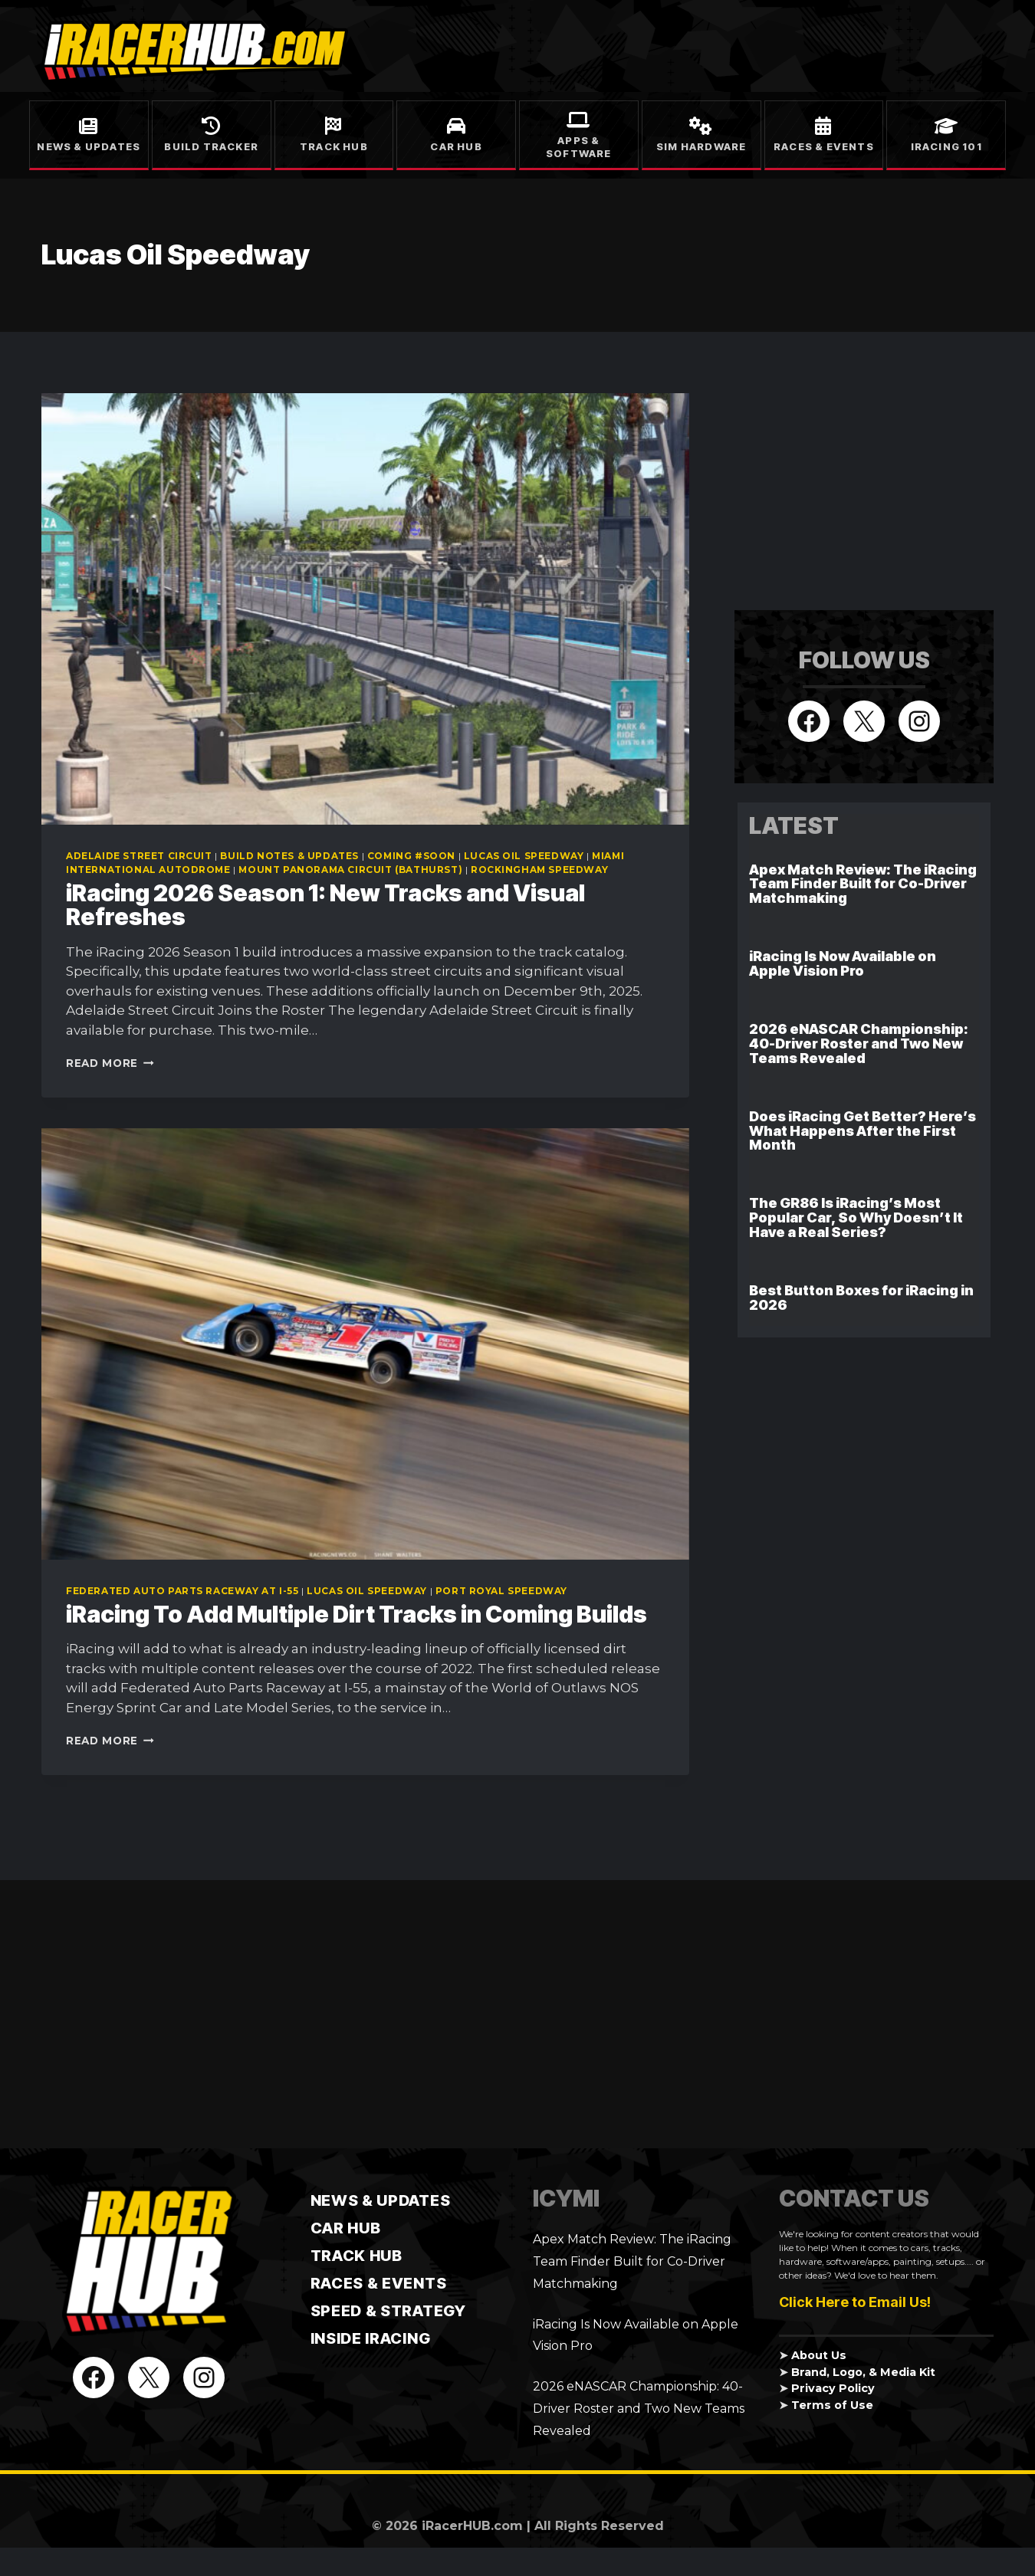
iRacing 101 (946, 146)
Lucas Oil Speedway (524, 855)
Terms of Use (832, 2405)
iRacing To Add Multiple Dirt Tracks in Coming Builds (356, 1614)
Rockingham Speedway (539, 869)
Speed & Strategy (388, 2311)
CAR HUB (345, 2228)
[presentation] (365, 609)
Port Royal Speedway (501, 1590)
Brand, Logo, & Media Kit (863, 2372)
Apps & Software (579, 146)
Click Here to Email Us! (855, 2302)
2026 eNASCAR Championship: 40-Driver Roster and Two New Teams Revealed (858, 1043)
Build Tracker (211, 146)
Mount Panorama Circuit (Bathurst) (350, 869)
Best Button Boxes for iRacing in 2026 (861, 1297)
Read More (110, 1063)
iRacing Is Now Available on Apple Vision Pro (842, 963)
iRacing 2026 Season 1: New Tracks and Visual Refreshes (325, 905)
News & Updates (88, 146)
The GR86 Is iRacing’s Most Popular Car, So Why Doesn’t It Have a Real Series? (856, 1217)
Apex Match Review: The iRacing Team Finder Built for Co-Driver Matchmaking (863, 884)
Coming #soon (411, 855)
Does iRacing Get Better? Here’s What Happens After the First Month (862, 1130)
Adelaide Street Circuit (139, 855)
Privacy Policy (833, 2388)
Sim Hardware (701, 146)
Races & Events (824, 146)
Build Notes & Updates (289, 855)
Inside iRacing (370, 2338)
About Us (818, 2355)
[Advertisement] (849, 489)
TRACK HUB (356, 2255)
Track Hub (334, 146)
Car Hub (455, 146)
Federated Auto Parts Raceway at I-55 (182, 1590)
